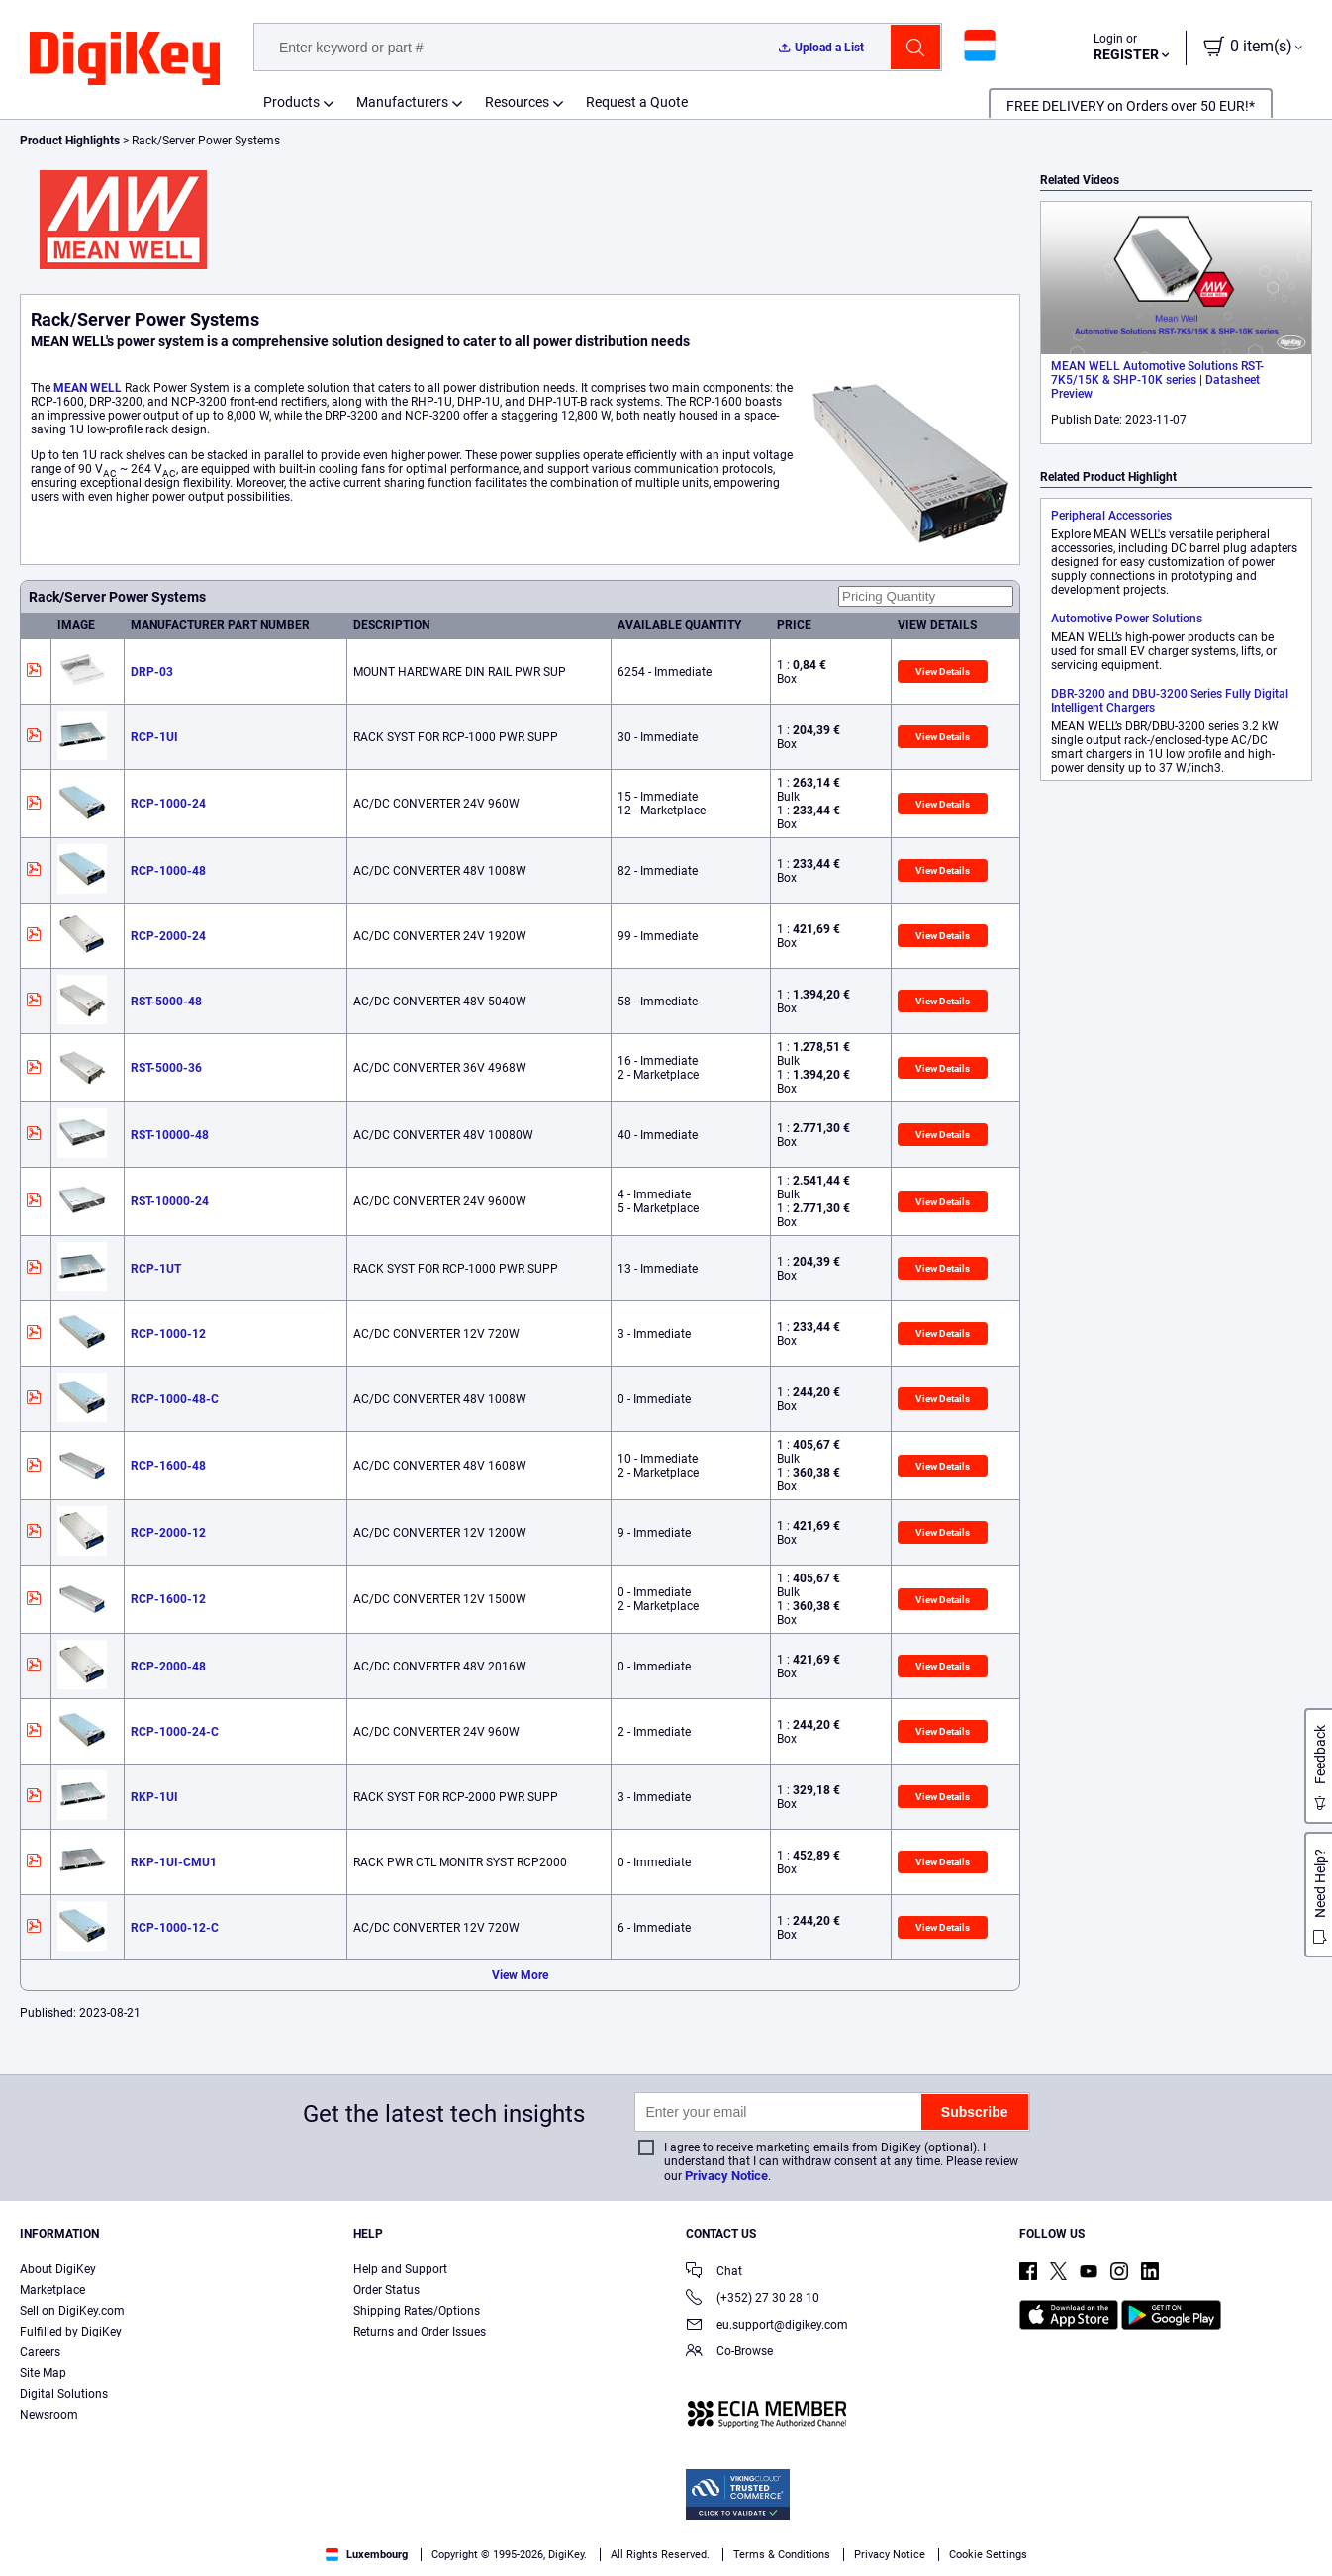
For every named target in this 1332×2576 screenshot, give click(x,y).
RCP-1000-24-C (175, 1732)
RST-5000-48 (166, 1001)
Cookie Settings (988, 2554)
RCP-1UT (156, 1269)
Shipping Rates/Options (416, 2311)
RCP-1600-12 (168, 1599)
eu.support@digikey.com (767, 2326)
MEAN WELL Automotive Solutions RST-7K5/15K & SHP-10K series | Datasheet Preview (1157, 380)
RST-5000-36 (166, 1068)
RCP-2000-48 (168, 1666)
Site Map (43, 2373)
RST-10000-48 (170, 1135)
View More (520, 1975)
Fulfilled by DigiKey (71, 2331)
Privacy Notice (726, 2175)
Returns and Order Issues (419, 2331)
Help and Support (400, 2269)
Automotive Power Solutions (1126, 618)
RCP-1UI (154, 737)
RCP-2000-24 (168, 936)
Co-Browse (729, 2352)
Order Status (386, 2290)
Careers (40, 2352)
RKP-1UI (154, 1797)
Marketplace (52, 2290)
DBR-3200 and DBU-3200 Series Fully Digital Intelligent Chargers (1169, 701)
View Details (942, 671)
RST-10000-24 (170, 1201)
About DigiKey (58, 2269)
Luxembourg (367, 2554)
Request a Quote (637, 102)
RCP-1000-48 (168, 871)
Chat (714, 2272)
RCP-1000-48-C (175, 1399)
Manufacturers (402, 102)
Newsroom (49, 2415)
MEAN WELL (87, 388)
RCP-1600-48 (168, 1466)
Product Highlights (70, 140)
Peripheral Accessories (1111, 516)
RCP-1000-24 (168, 804)
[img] (125, 59)
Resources (517, 102)
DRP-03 (152, 672)
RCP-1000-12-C (175, 1928)
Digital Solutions (64, 2394)
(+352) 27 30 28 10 (752, 2299)
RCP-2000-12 (168, 1533)
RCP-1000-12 (168, 1334)
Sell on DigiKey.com (72, 2311)
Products (291, 102)
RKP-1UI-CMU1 (174, 1862)
